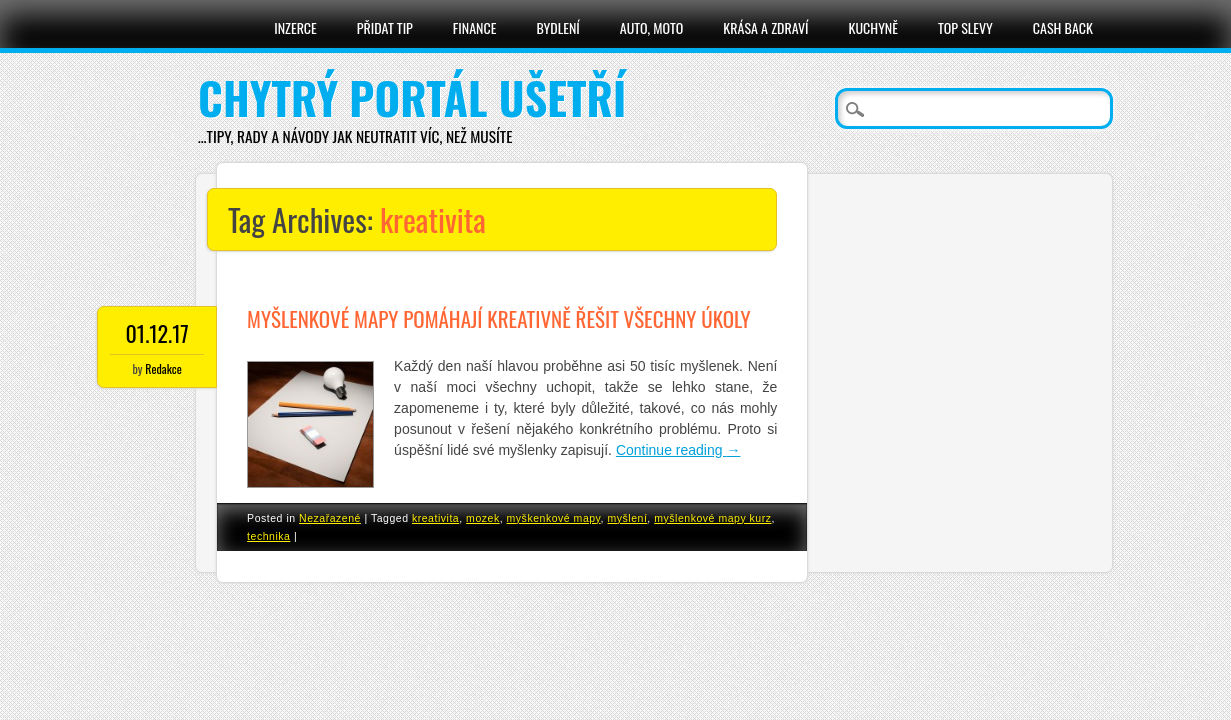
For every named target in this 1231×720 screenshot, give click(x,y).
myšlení (628, 518)
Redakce (163, 368)
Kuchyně (873, 27)
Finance (475, 27)
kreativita (435, 518)
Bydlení (557, 27)
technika (268, 536)
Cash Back (1063, 27)
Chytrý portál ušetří (412, 97)
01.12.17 (156, 333)
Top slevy (965, 27)
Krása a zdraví (765, 27)
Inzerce (295, 27)
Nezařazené (330, 518)
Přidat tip (385, 27)
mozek (483, 518)
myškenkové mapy (554, 518)
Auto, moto (652, 27)
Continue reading (678, 450)
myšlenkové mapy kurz (712, 518)
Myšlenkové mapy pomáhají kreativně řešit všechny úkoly (498, 318)
